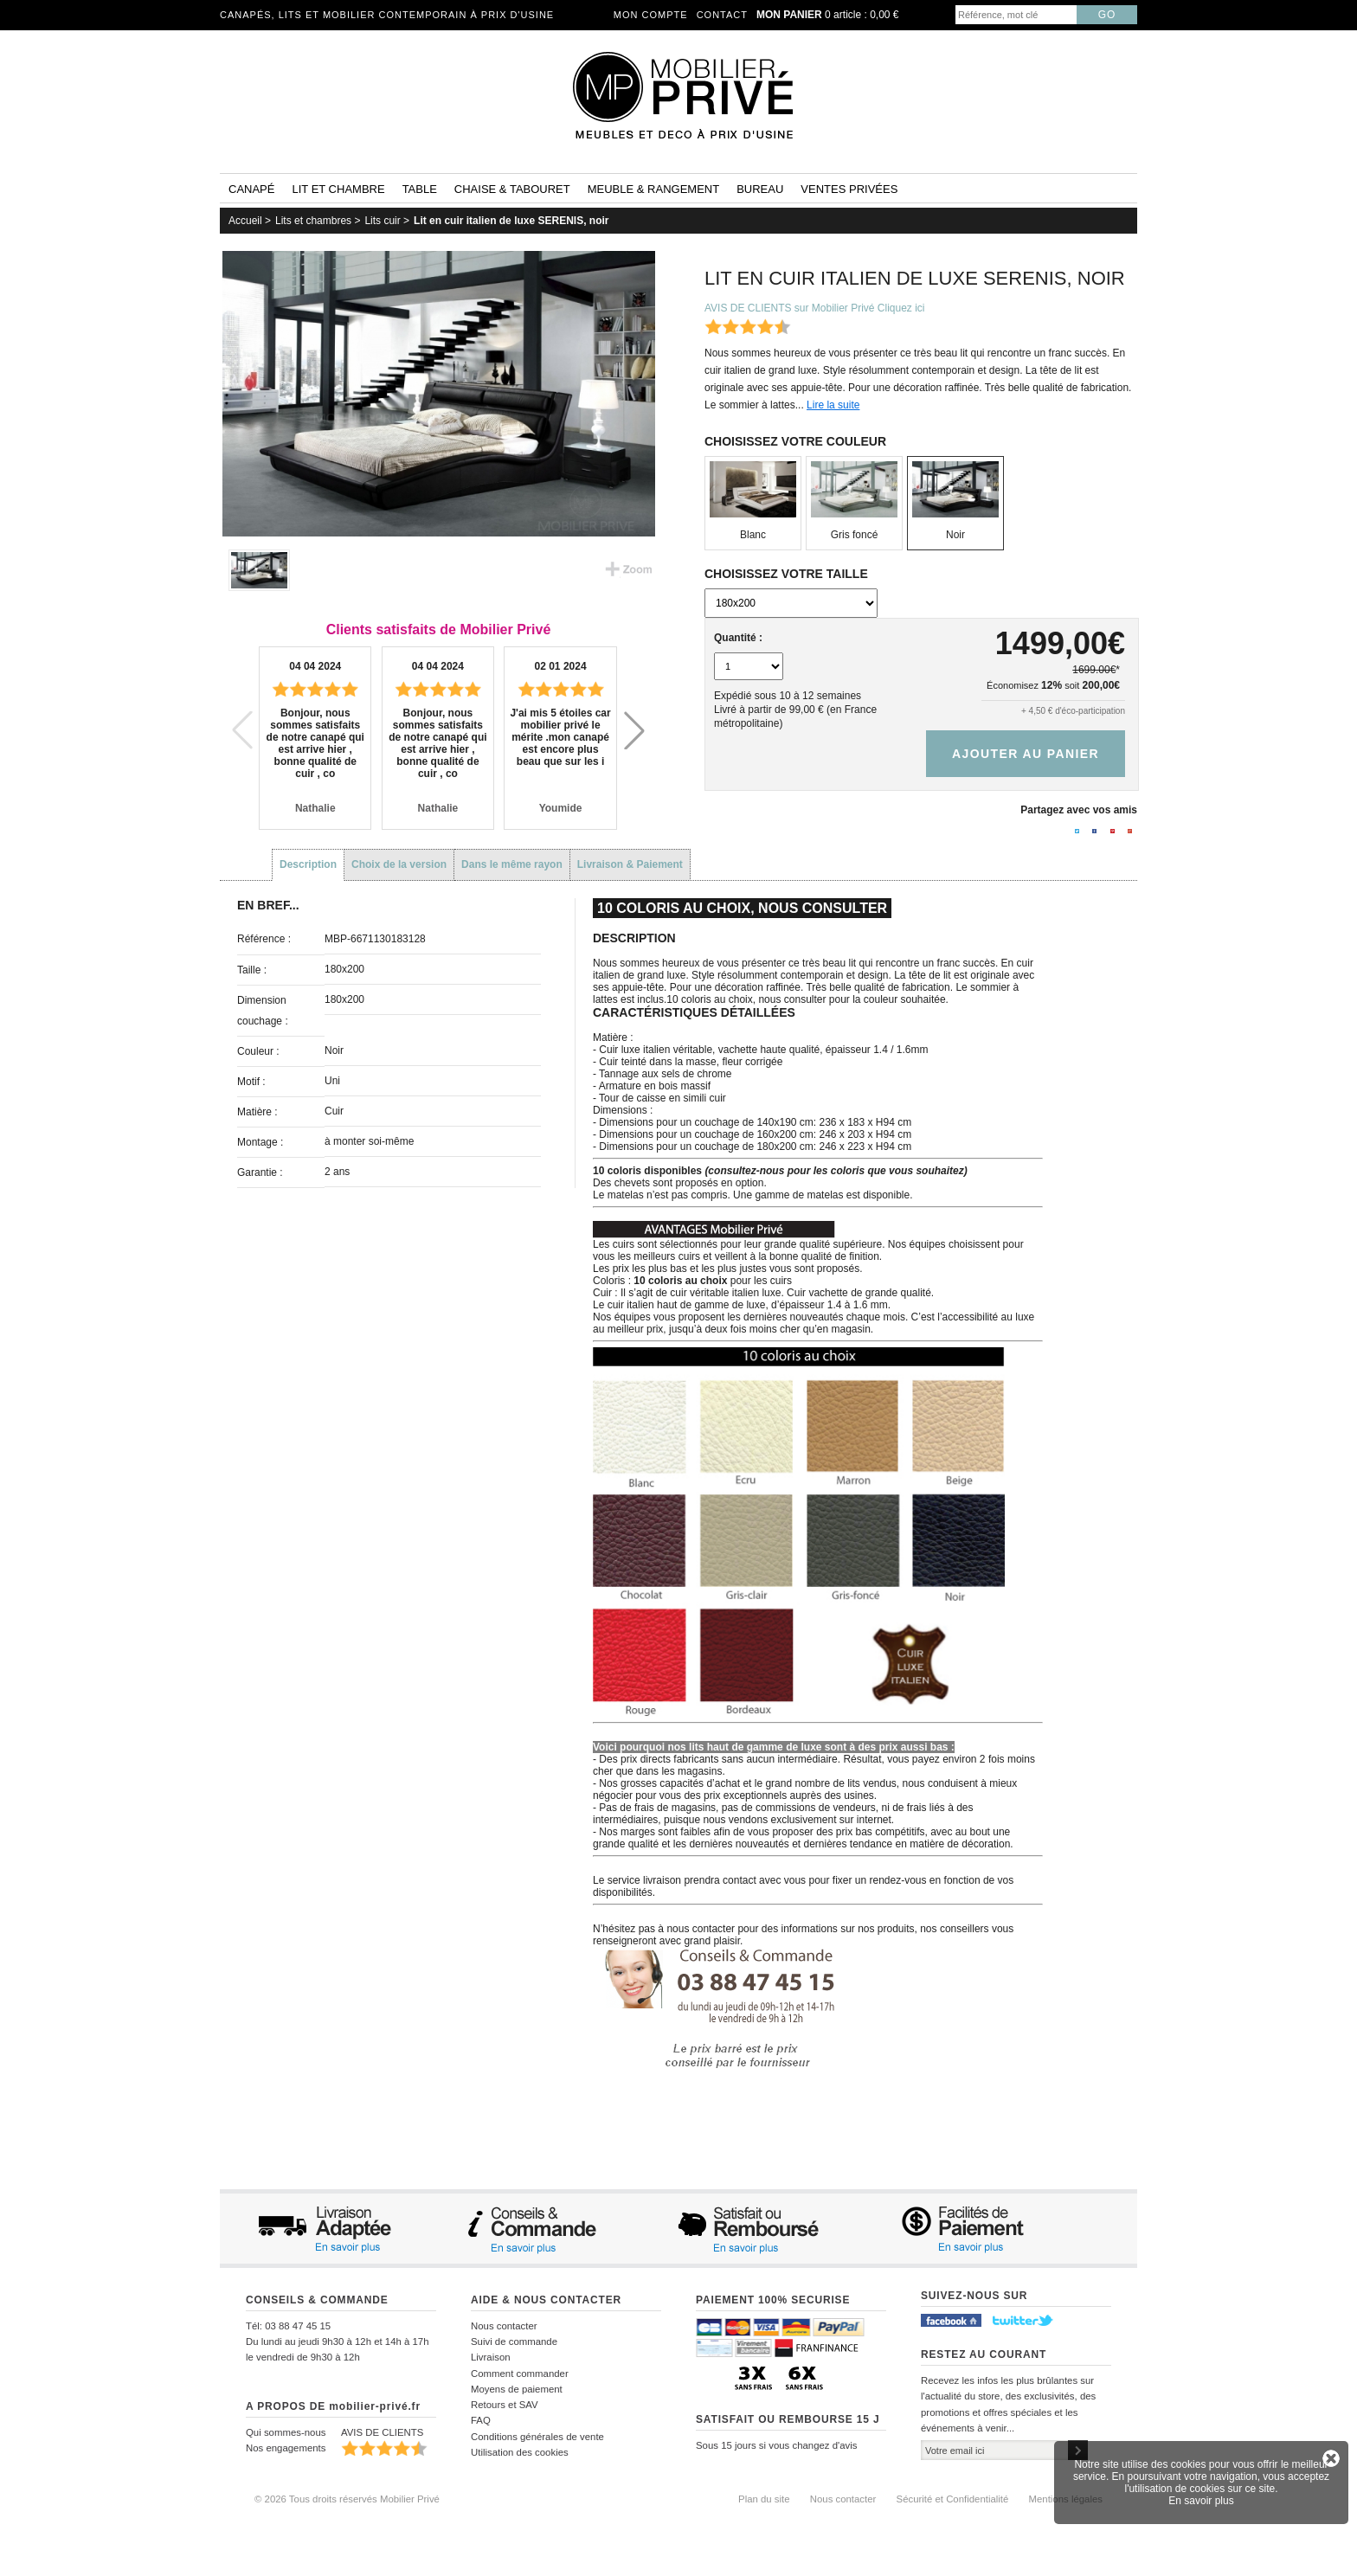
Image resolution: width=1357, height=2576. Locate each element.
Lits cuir (382, 221)
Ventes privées (849, 189)
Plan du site (764, 2499)
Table (419, 189)
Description (308, 864)
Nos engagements (285, 2448)
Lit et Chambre (338, 189)
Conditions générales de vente (537, 2436)
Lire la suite (833, 405)
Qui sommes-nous (285, 2432)
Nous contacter (504, 2326)
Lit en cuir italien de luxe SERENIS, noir (511, 221)
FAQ (481, 2420)
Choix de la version (399, 864)
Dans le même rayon (512, 864)
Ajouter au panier (1025, 754)
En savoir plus (1200, 2501)
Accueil (245, 221)
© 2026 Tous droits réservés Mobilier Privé (347, 2499)
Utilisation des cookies (520, 2452)
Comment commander (520, 2373)
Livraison (491, 2357)
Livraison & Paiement (630, 864)
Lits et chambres (313, 221)
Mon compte (651, 15)
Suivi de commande (514, 2341)
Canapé (251, 189)
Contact (722, 15)
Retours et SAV (504, 2404)
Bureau (759, 189)
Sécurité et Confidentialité (953, 2499)
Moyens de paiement (517, 2389)
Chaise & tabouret (512, 189)
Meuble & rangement (653, 189)
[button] (634, 730)
